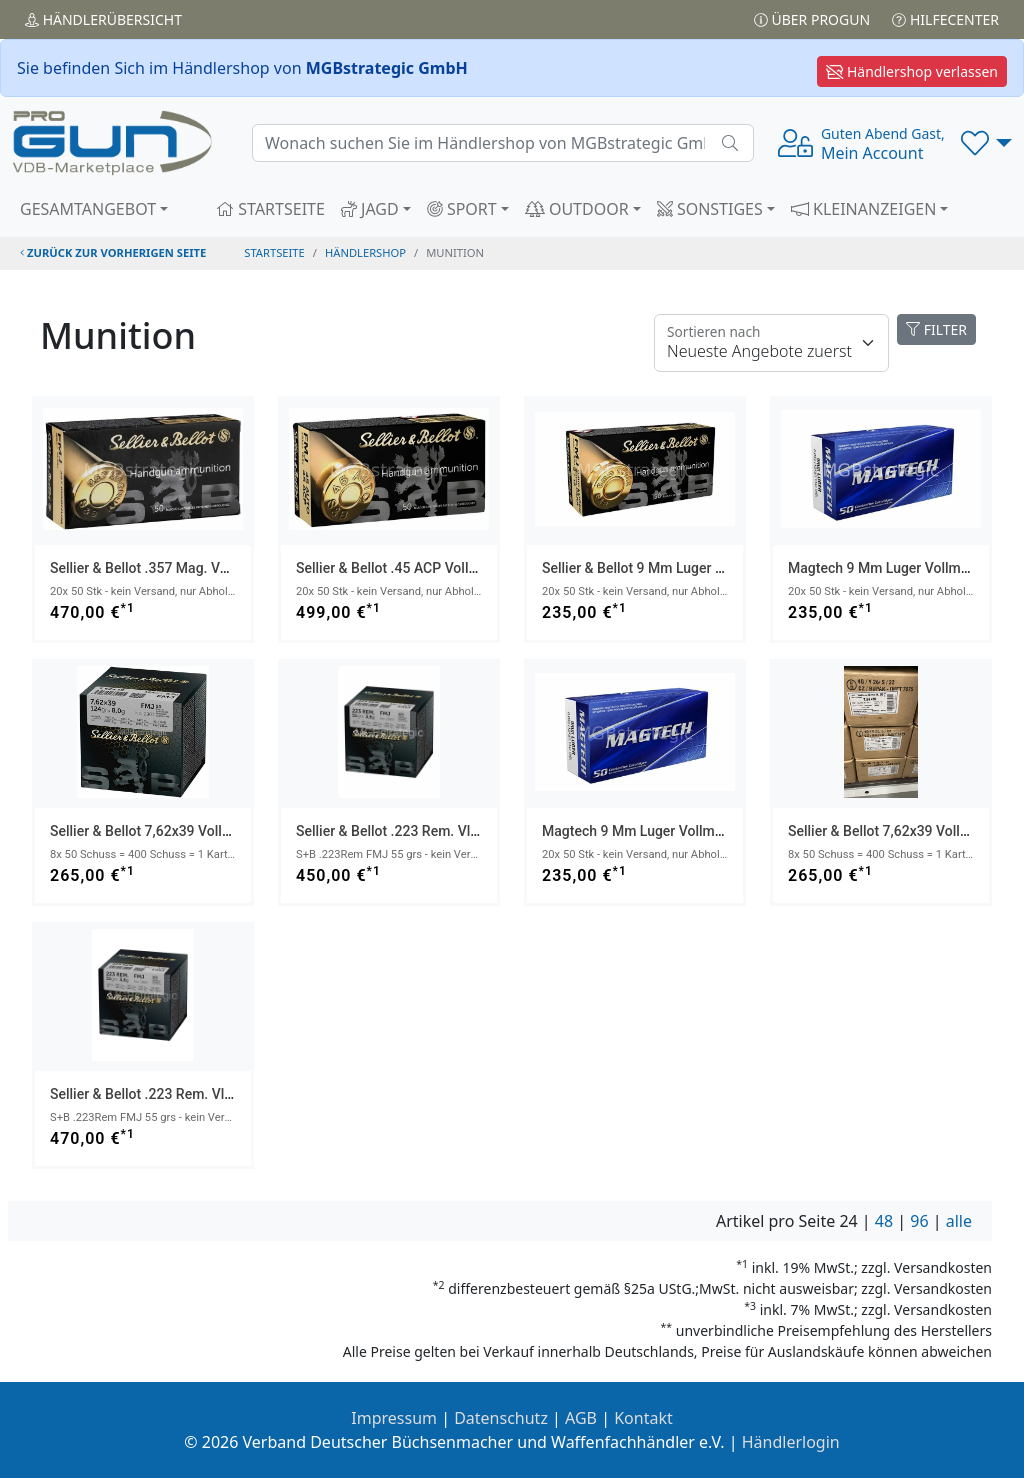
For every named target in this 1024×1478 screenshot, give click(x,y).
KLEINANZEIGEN (864, 209)
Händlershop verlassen (912, 71)
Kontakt (643, 1418)
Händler (103, 19)
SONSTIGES (710, 209)
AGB (581, 1418)
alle (959, 1221)
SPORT (462, 209)
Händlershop (365, 252)
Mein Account (883, 144)
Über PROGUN (812, 19)
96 (919, 1221)
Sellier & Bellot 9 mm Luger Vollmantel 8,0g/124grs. (704, 568)
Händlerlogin (791, 1442)
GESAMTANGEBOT (88, 209)
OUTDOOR (577, 209)
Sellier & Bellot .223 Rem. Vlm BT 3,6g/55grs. (437, 831)
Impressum (394, 1418)
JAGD (370, 209)
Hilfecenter (945, 19)
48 (884, 1221)
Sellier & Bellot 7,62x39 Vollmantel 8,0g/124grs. (199, 831)
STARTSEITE (270, 209)
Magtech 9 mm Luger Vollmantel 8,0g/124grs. (686, 831)
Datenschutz (501, 1418)
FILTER (936, 329)
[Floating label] (771, 343)
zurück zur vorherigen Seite (113, 252)
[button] (986, 143)
